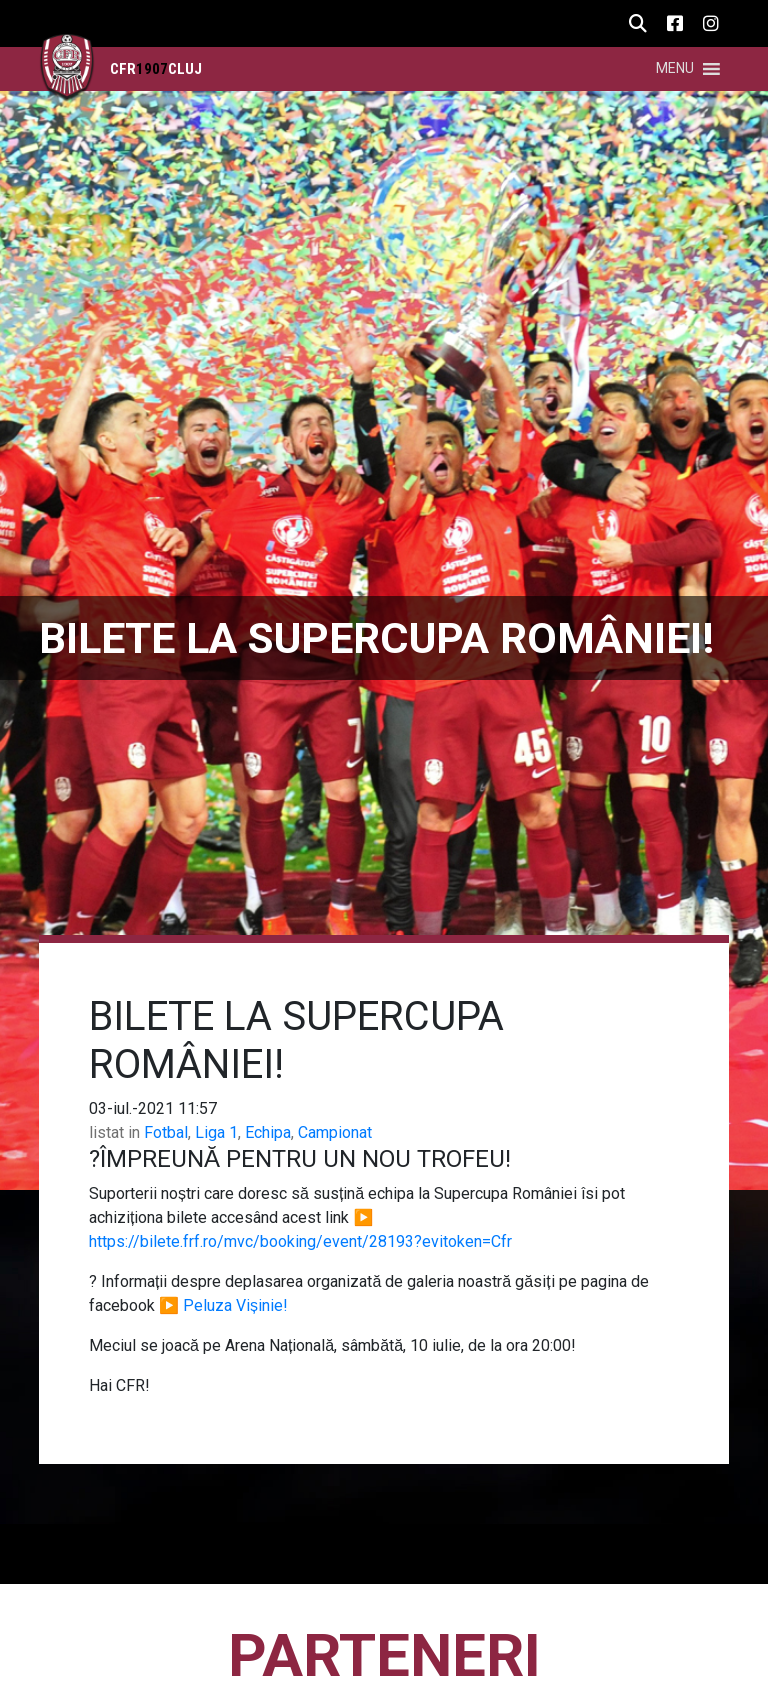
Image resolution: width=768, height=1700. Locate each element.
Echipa (268, 1132)
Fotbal (166, 1132)
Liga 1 (216, 1132)
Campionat (335, 1132)
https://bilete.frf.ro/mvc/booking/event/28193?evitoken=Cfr (300, 1241)
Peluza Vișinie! (235, 1305)
